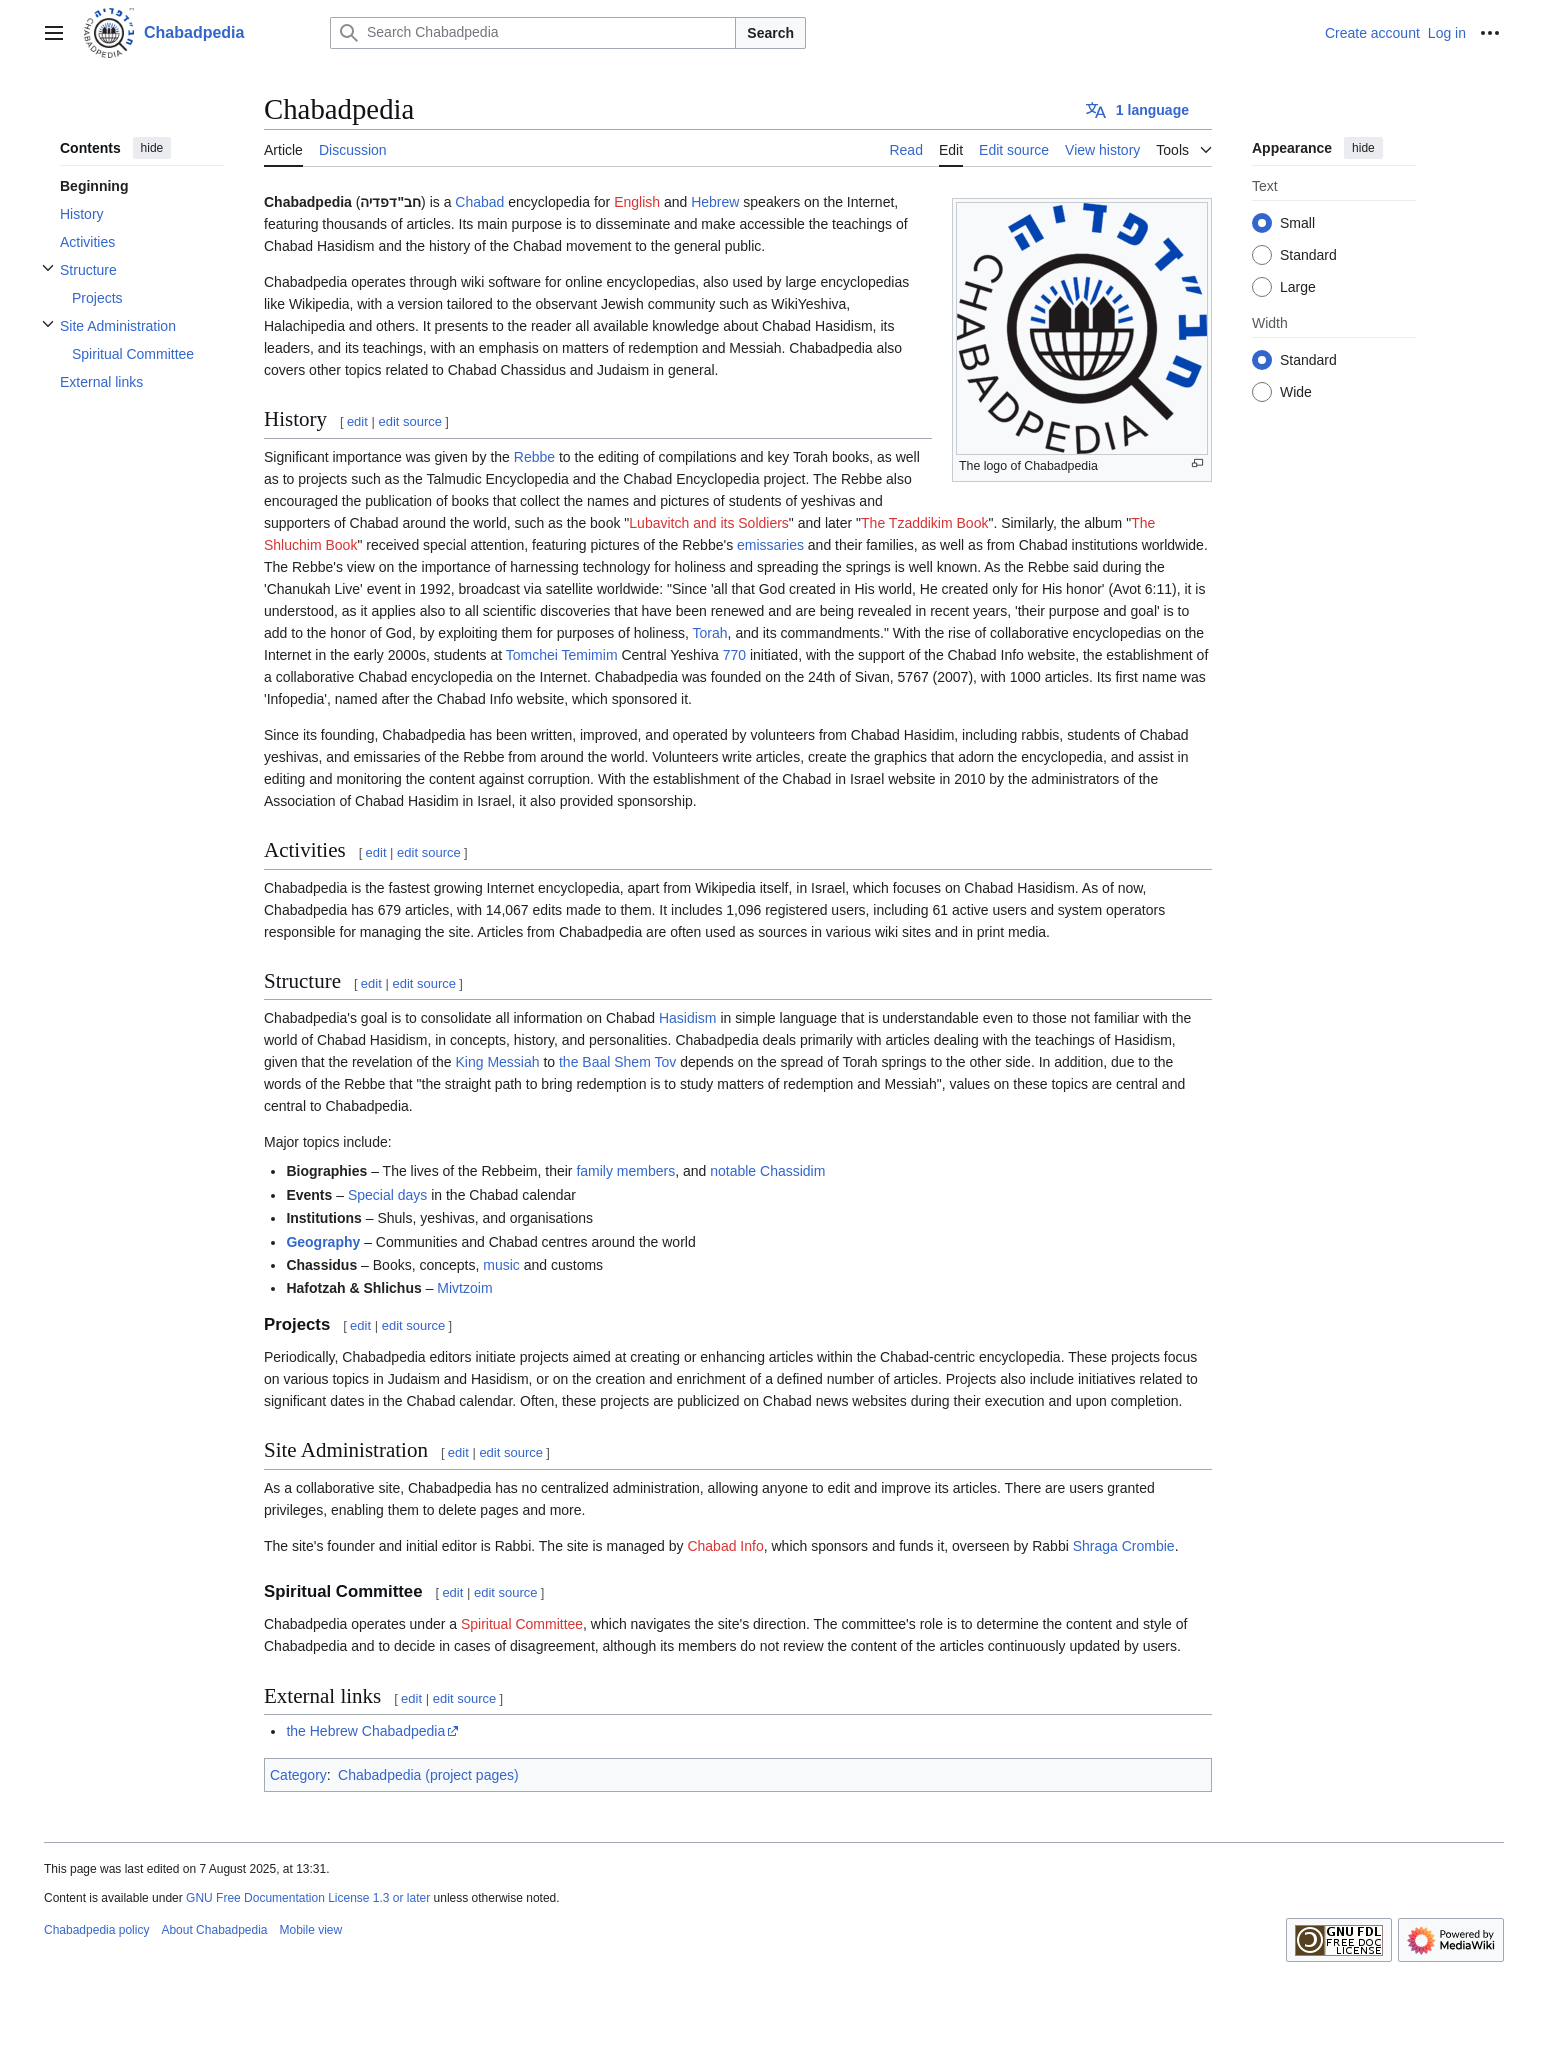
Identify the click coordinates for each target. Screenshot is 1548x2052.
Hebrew (715, 202)
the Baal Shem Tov (617, 1062)
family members (625, 1171)
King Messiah (497, 1062)
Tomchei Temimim (562, 655)
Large (1298, 287)
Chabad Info (725, 1546)
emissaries (770, 545)
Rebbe (534, 457)
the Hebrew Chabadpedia (365, 1731)
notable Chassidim (767, 1171)
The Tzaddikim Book (924, 523)
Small (1297, 223)
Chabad (479, 202)
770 (734, 655)
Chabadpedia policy (96, 1930)
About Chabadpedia (214, 1930)
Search (770, 33)
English (637, 202)
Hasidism (688, 1018)
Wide (1296, 392)
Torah (710, 633)
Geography (323, 1242)
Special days (387, 1195)
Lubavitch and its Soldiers (709, 523)
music (501, 1265)
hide (152, 148)
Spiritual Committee (522, 1624)
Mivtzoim (464, 1288)
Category (298, 1775)
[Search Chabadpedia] (533, 33)
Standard (1308, 255)
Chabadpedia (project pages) (428, 1775)
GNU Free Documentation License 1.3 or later (308, 1898)
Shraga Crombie (1124, 1546)
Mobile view (311, 1930)
